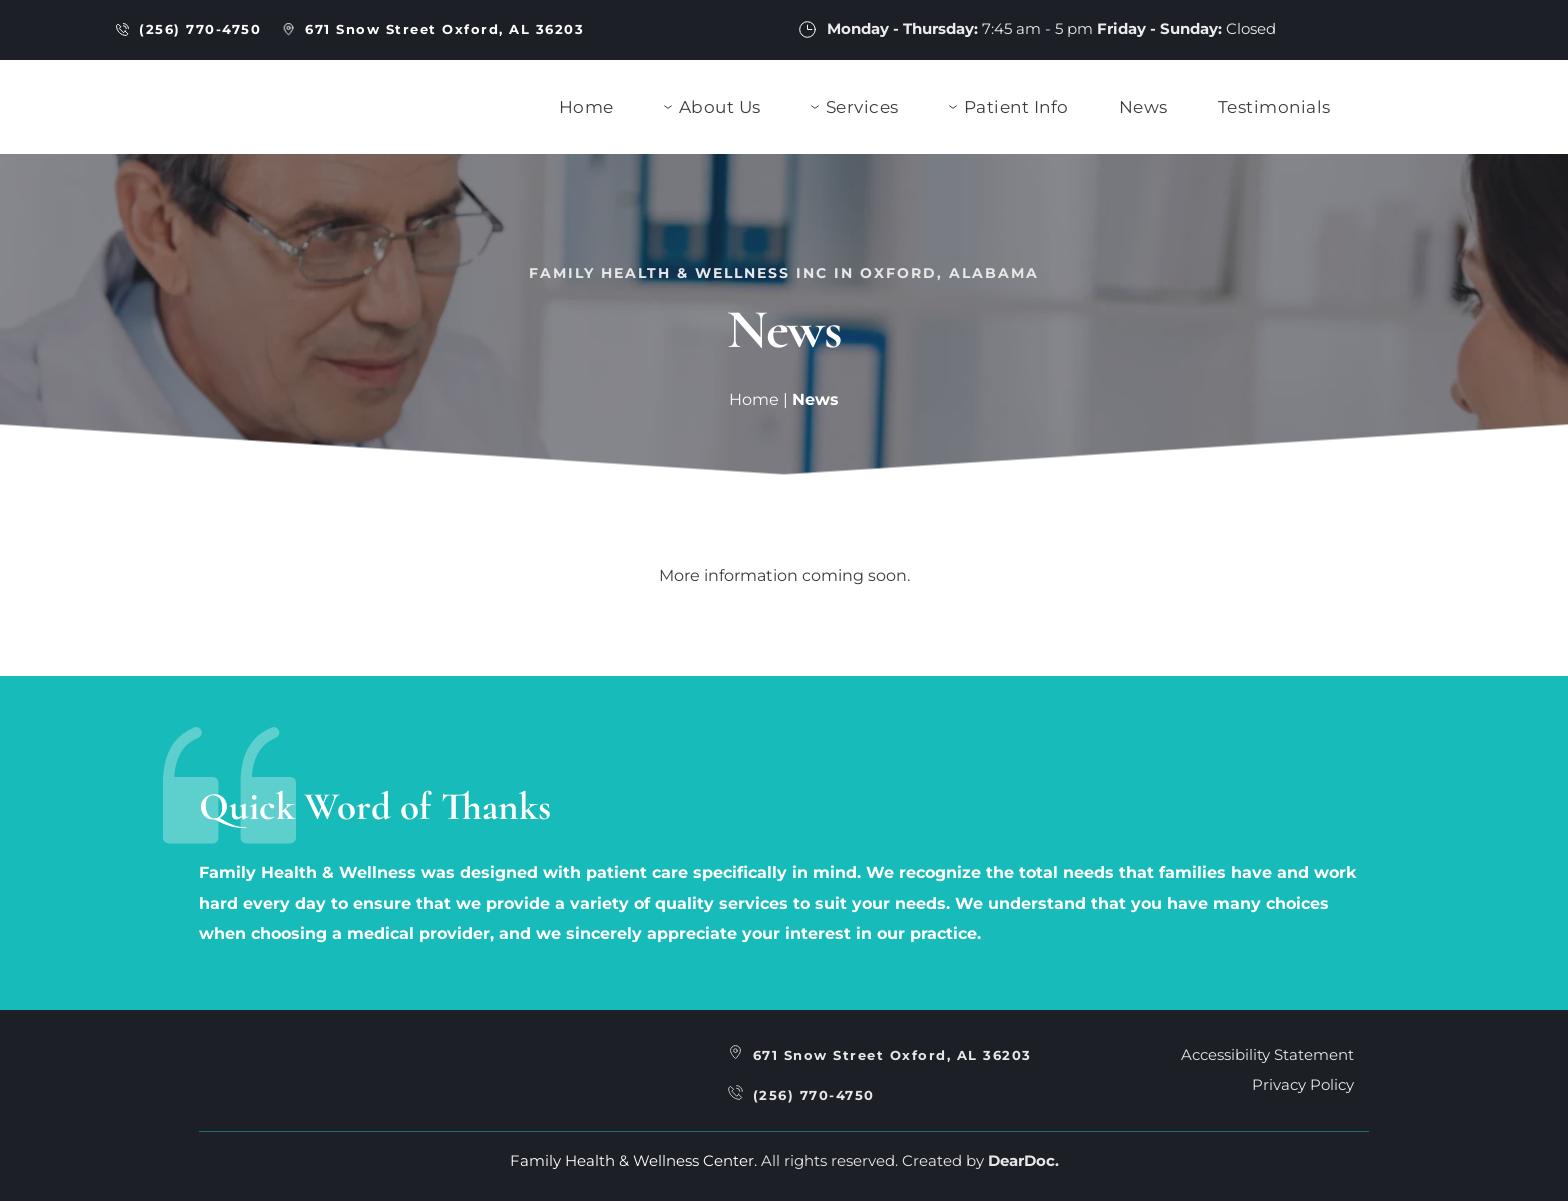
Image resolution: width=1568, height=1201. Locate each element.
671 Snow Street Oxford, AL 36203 (892, 1055)
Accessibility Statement (1267, 1054)
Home (754, 399)
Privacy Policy (1303, 1084)
